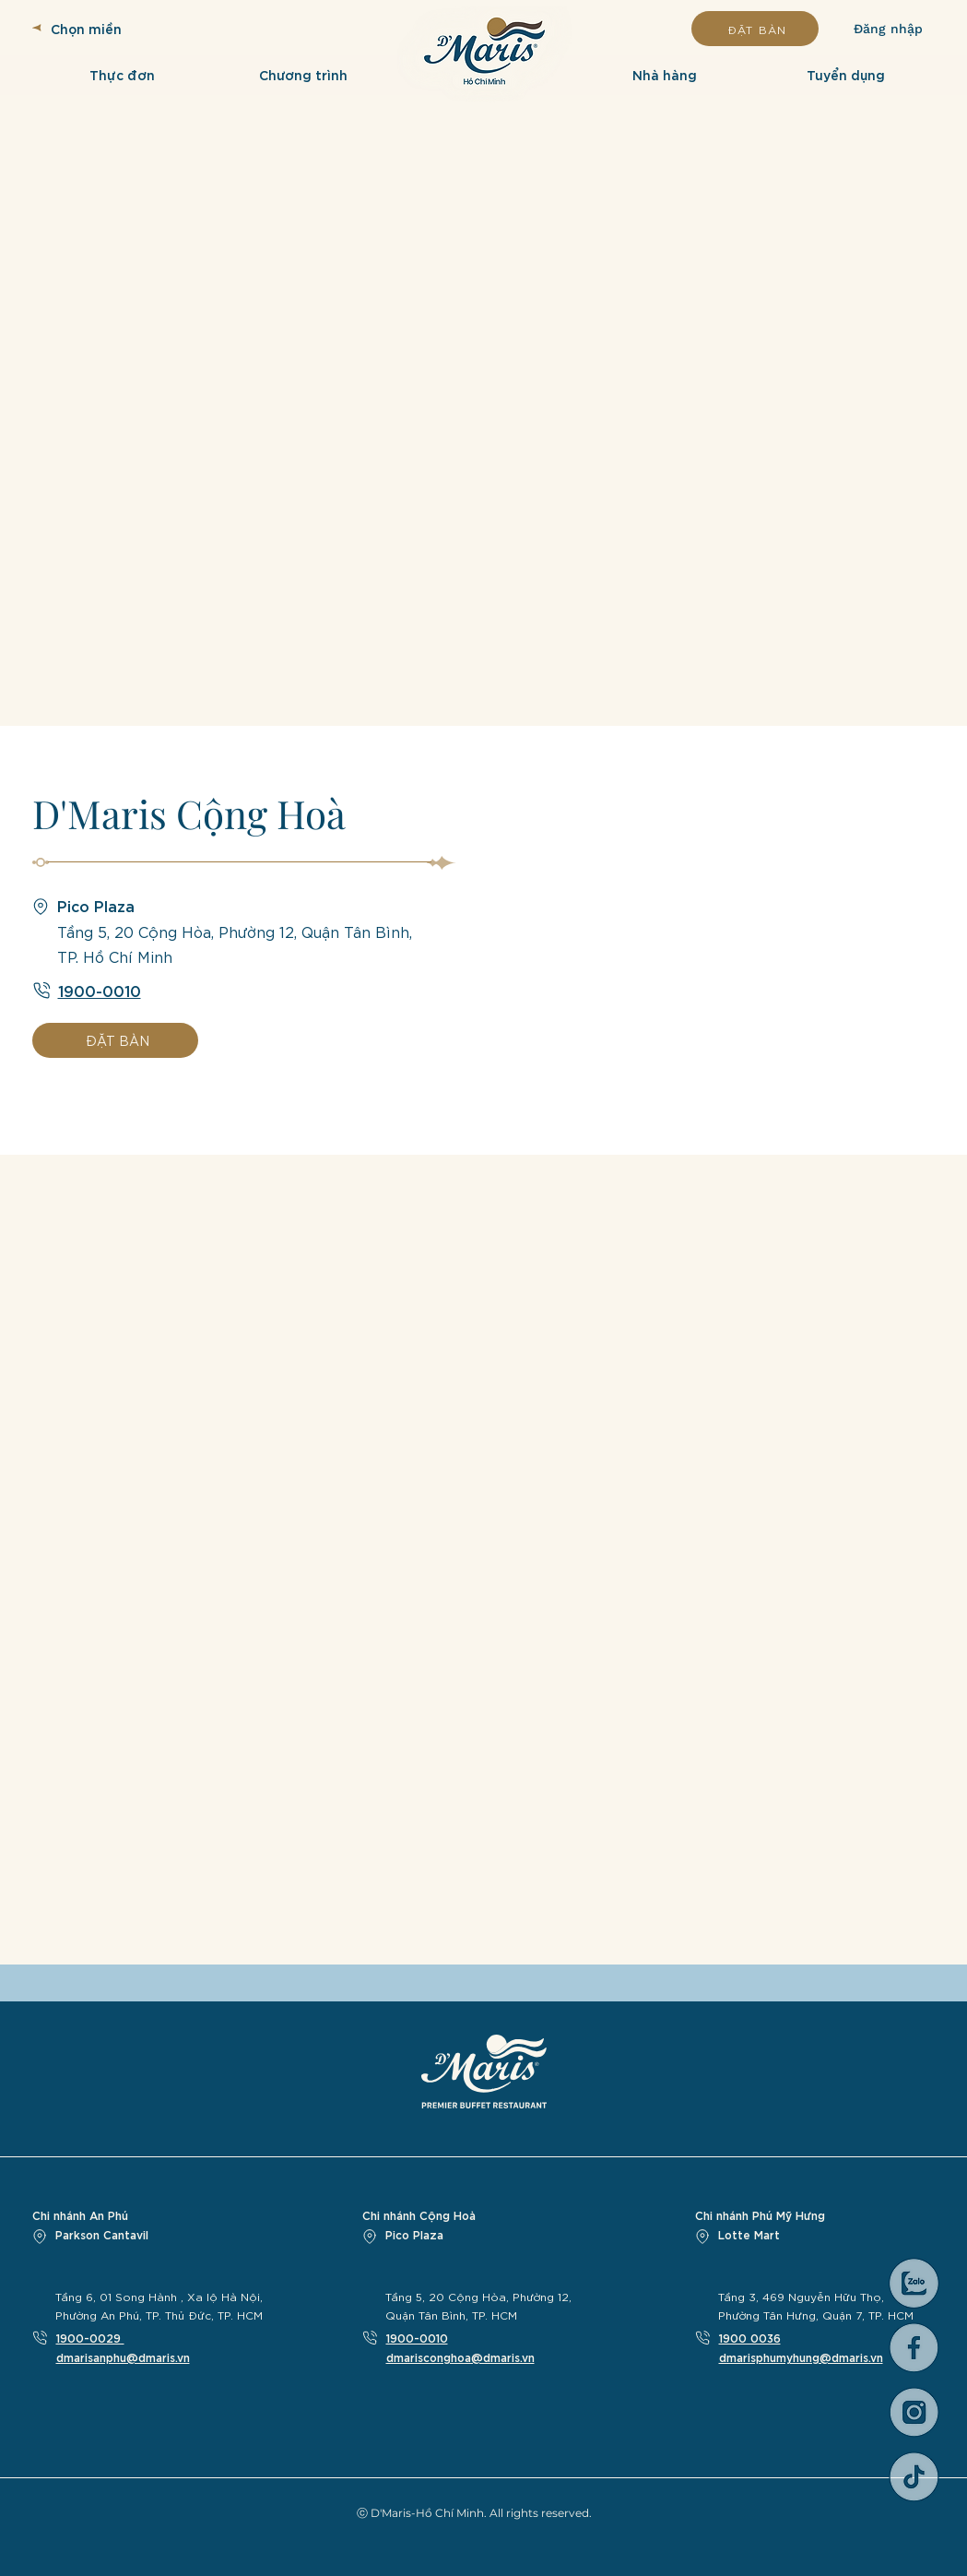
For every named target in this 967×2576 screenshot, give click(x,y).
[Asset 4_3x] (914, 2283)
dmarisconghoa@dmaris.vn (460, 2356)
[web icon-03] (914, 2412)
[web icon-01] (914, 2347)
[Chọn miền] (115, 28)
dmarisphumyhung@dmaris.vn (801, 2356)
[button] (122, 74)
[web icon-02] (914, 2476)
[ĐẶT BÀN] (755, 28)
